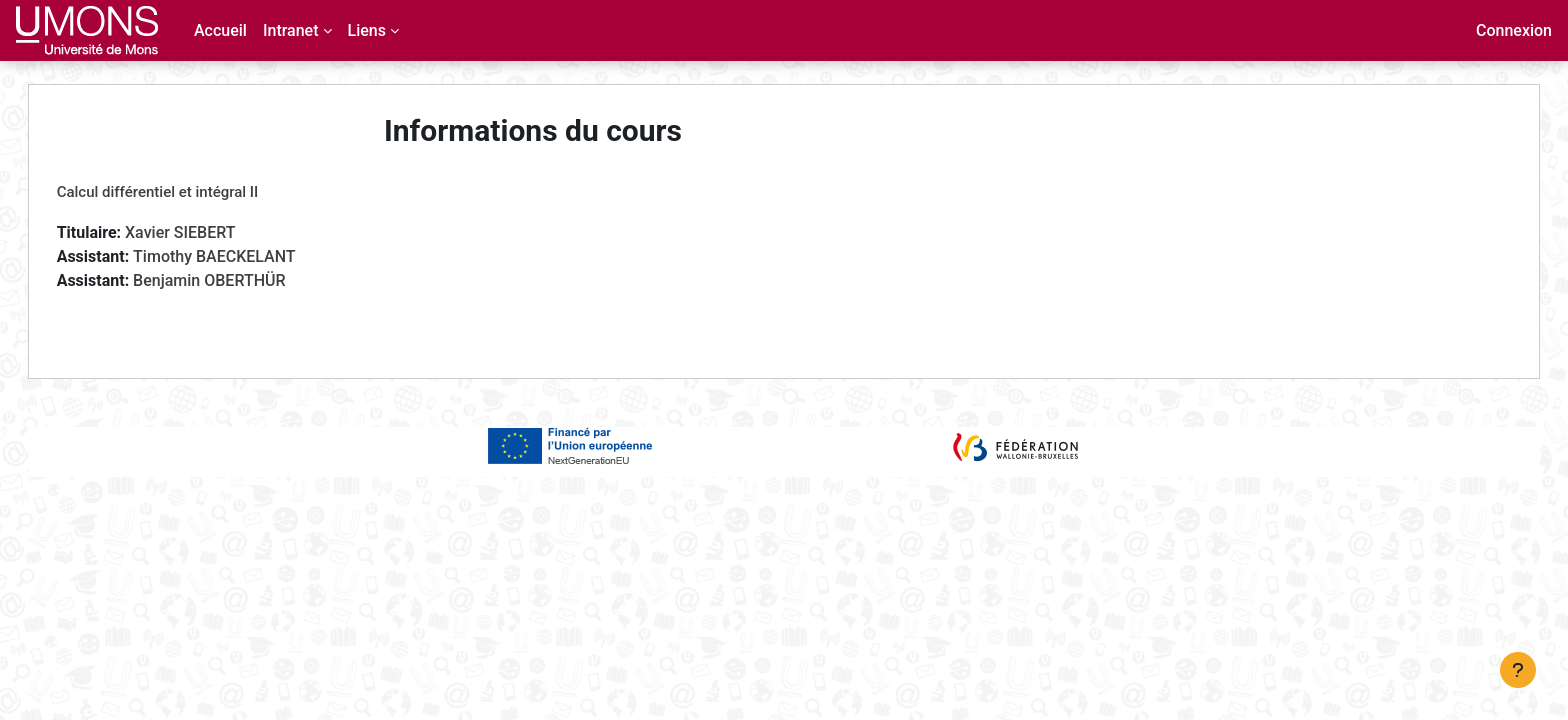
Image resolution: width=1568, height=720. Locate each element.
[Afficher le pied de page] (1518, 670)
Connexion (1514, 30)
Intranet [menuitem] (291, 30)
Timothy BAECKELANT (234, 256)
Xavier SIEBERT (200, 232)
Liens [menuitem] (367, 30)
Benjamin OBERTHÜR (229, 280)
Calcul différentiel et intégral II (178, 192)
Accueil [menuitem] (220, 30)
